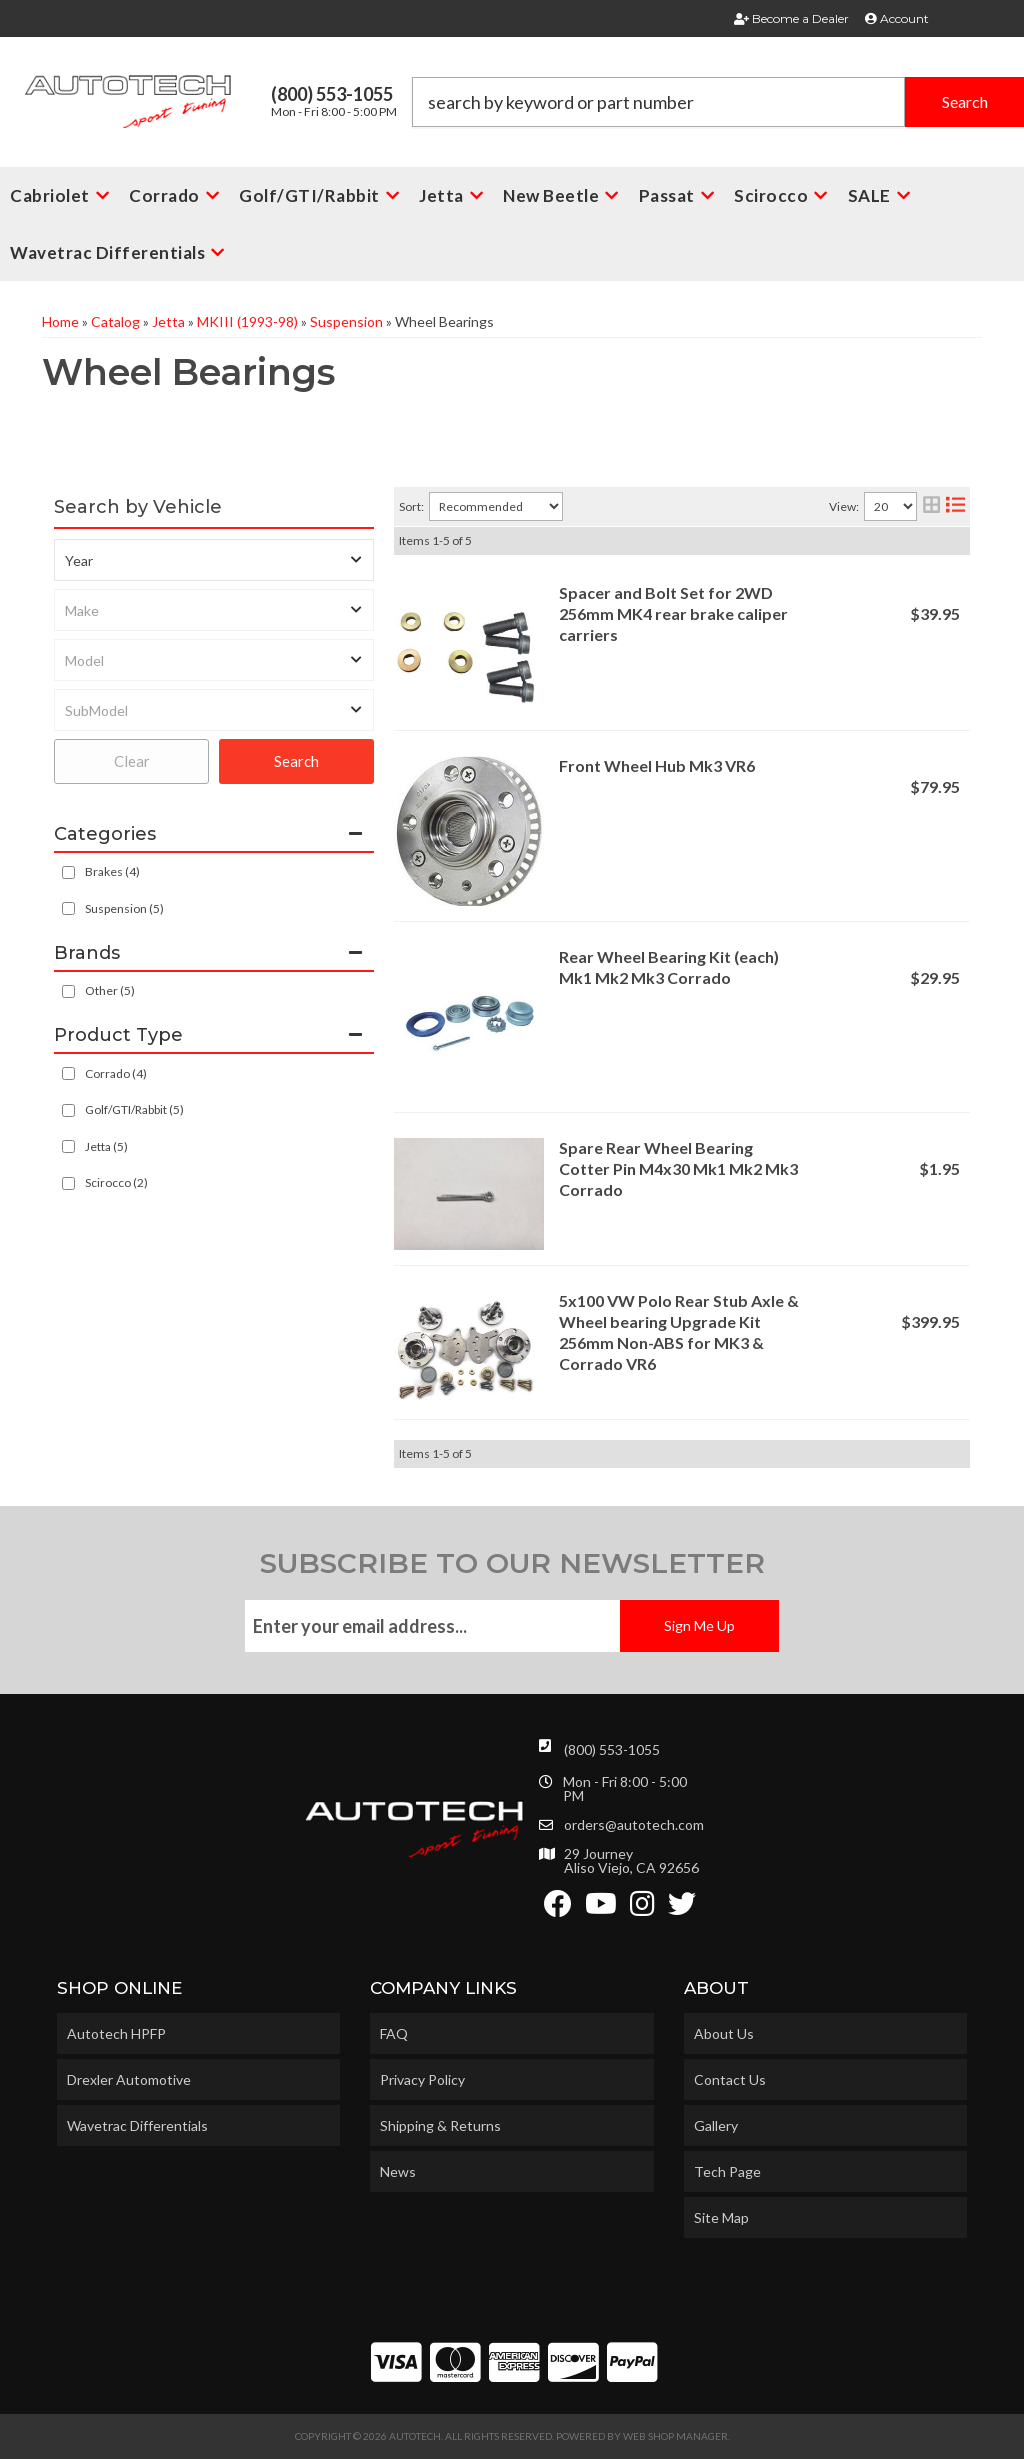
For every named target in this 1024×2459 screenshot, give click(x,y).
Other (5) (110, 990)
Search (296, 761)
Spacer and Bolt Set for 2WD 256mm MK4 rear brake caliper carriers (673, 613)
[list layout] (955, 506)
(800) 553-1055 (612, 1749)
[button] (718, 102)
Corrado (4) (116, 1073)
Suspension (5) (124, 908)
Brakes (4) (112, 871)
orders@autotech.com (634, 1825)
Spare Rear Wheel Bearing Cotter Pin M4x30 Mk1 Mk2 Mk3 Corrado (678, 1168)
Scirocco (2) (116, 1182)
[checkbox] (68, 991)
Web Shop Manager (675, 2436)
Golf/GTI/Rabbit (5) (134, 1109)
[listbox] (214, 560)
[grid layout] (931, 506)
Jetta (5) (106, 1146)
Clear (132, 761)
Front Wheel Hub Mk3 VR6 (657, 765)
